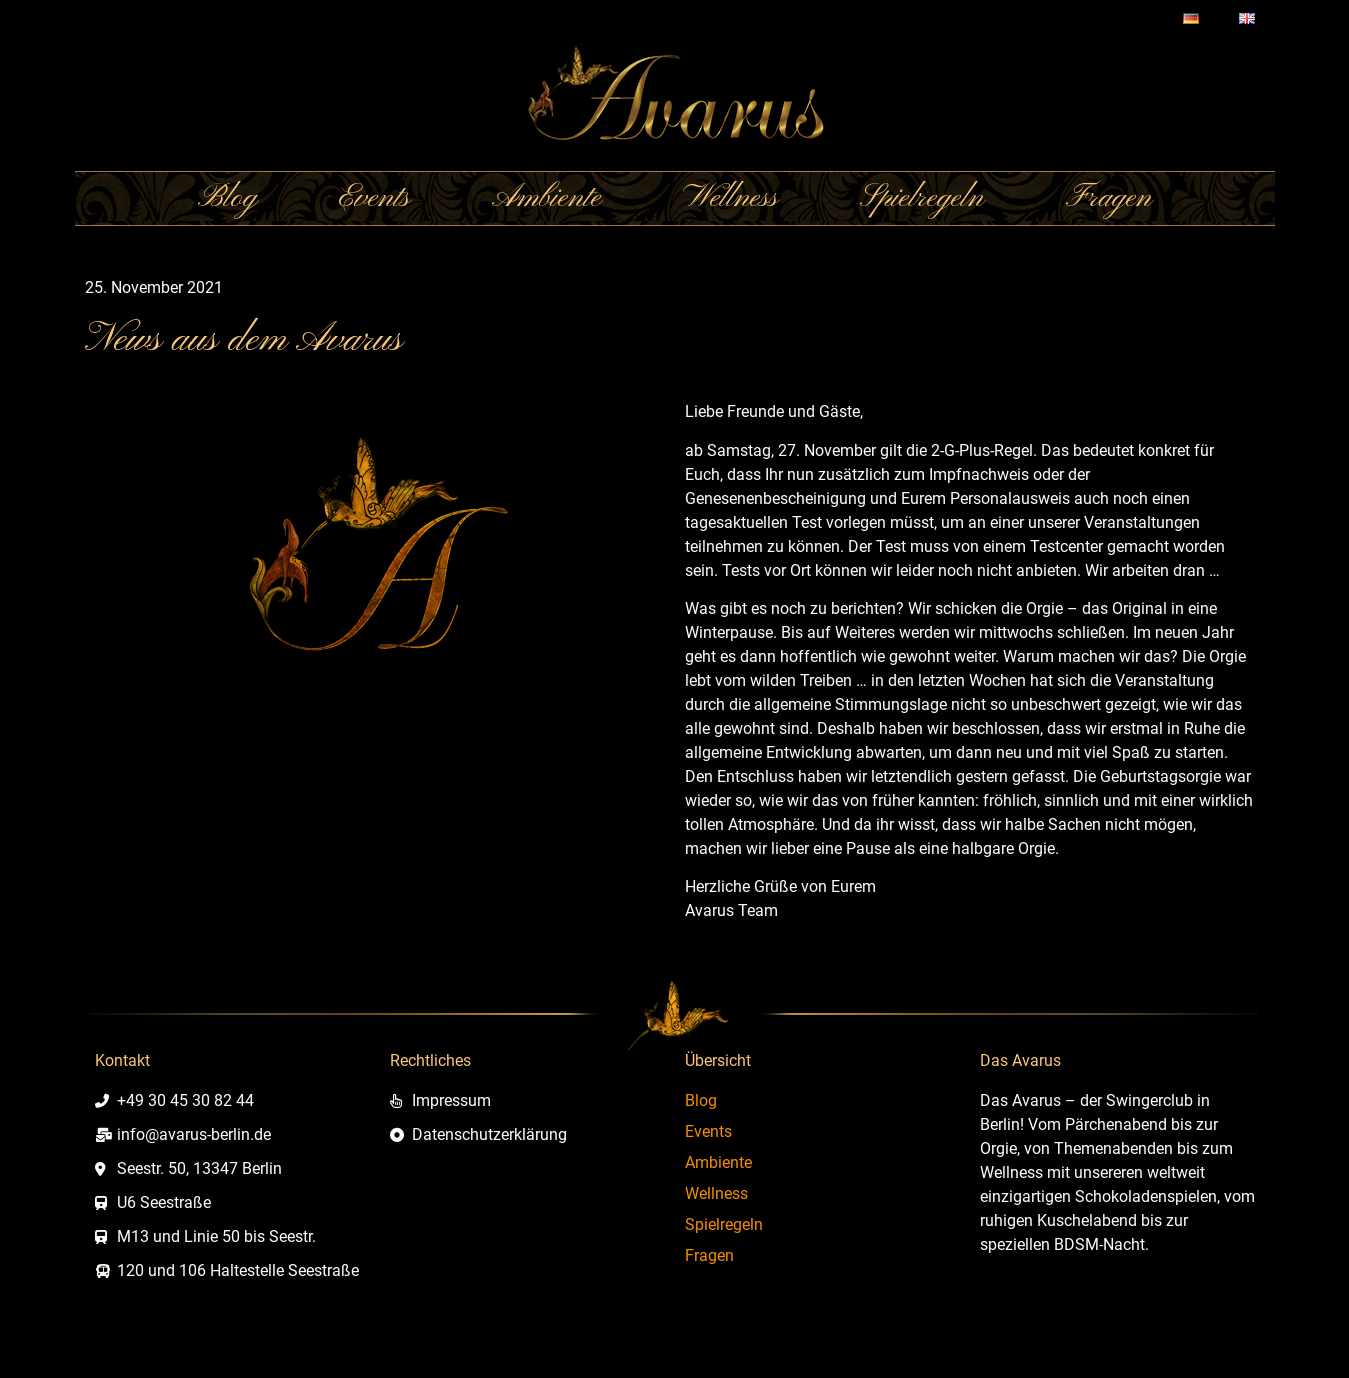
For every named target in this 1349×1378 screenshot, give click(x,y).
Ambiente (546, 198)
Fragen (1109, 198)
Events (374, 198)
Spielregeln (922, 198)
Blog (227, 198)
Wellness (730, 198)
